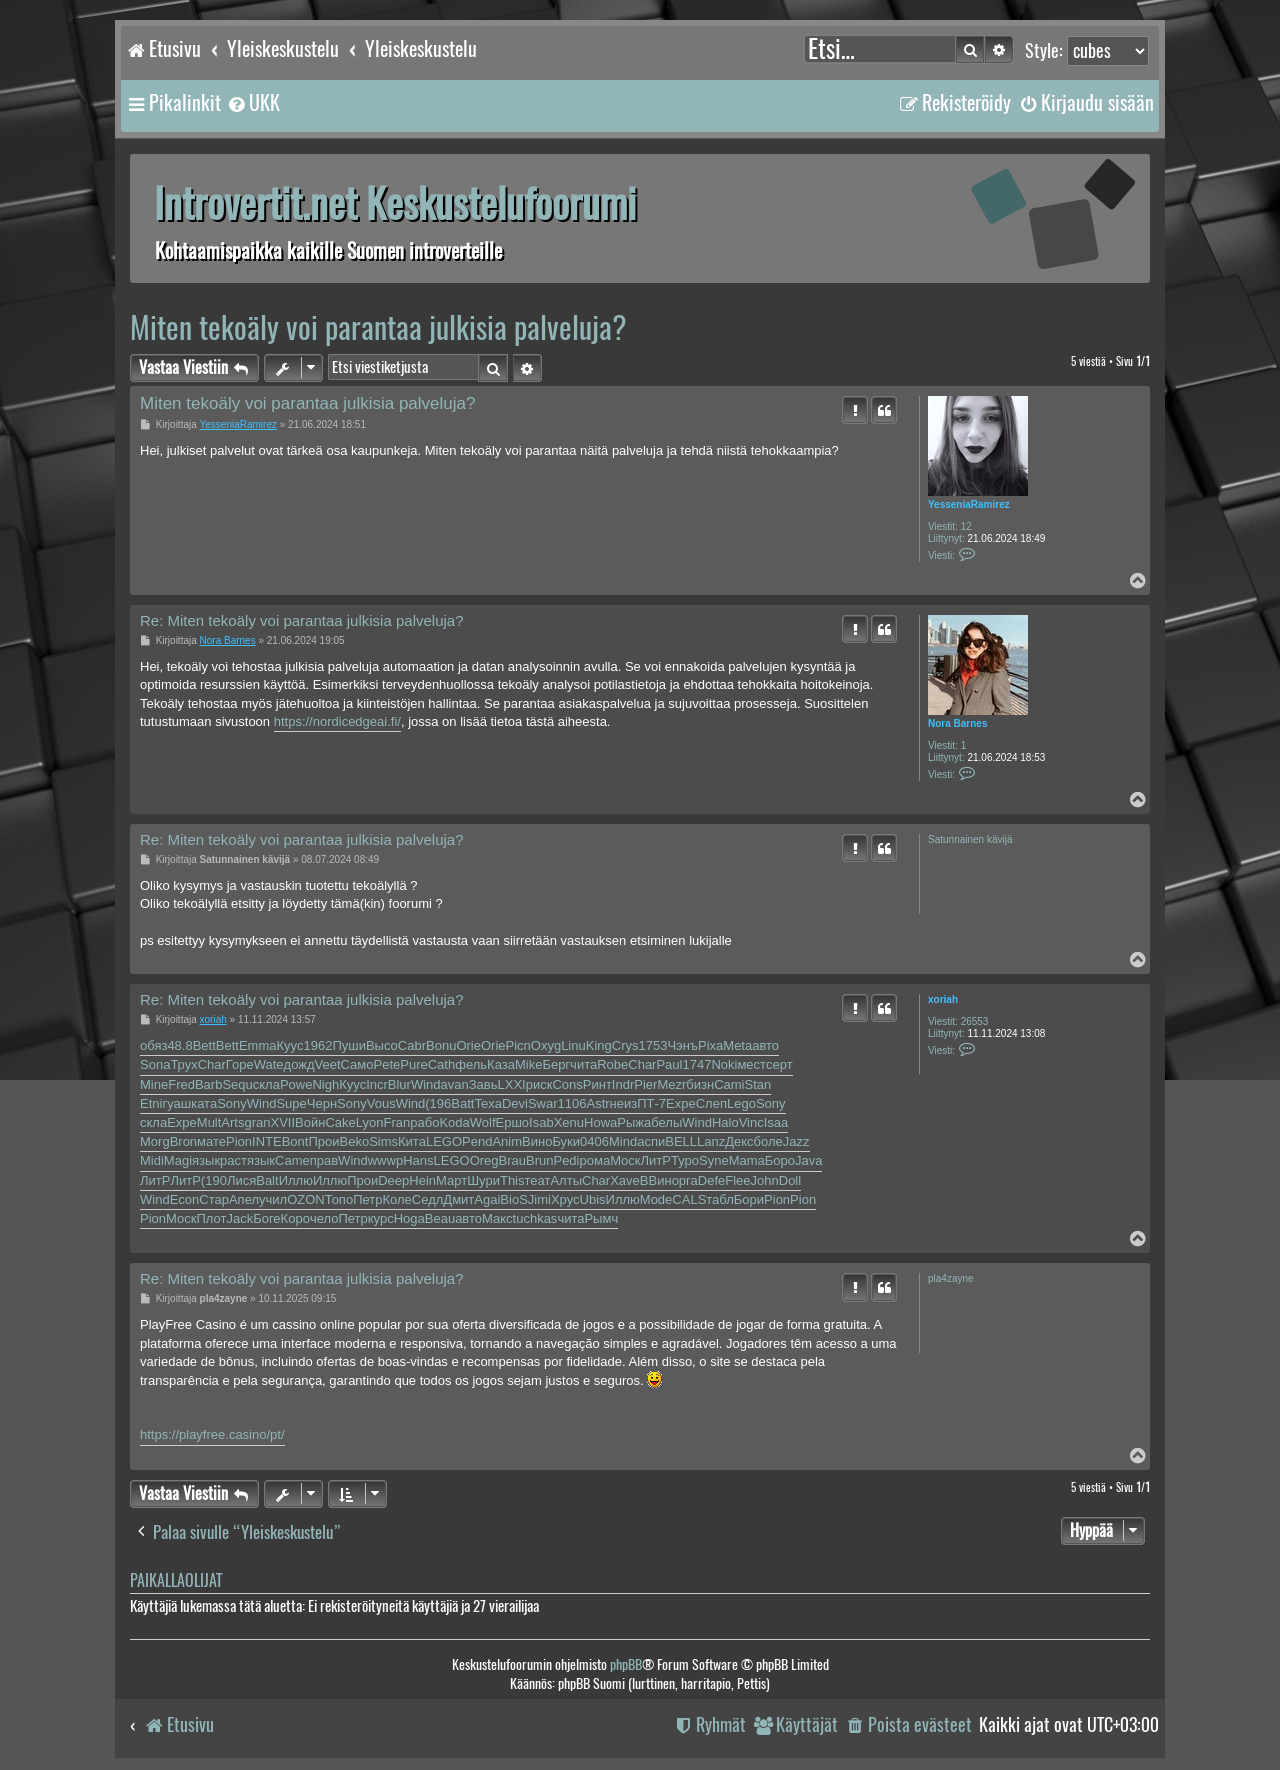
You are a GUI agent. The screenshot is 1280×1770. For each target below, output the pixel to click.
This (512, 1180)
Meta (737, 1045)
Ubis (593, 1199)
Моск (625, 1160)
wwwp (385, 1160)
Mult (209, 1122)
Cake (340, 1122)
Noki (724, 1064)
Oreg (484, 1160)
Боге (266, 1218)
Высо (382, 1045)
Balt (267, 1180)
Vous (381, 1103)
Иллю (296, 1180)
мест (751, 1064)
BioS (513, 1199)
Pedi (566, 1160)
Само (357, 1064)
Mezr (671, 1084)
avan (455, 1084)
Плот (211, 1218)
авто (765, 1045)
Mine (154, 1084)
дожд (299, 1064)
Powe (296, 1084)
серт (779, 1064)
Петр (367, 1199)
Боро (780, 1160)
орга (685, 1180)
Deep (393, 1180)
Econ (185, 1199)
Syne (714, 1160)
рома (595, 1160)
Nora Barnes (957, 723)
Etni (151, 1103)
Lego (741, 1103)
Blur (399, 1084)
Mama (747, 1160)
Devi (515, 1103)
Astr (597, 1103)
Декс (739, 1141)
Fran (397, 1122)
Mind (623, 1141)
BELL (681, 1141)
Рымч (601, 1218)
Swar (543, 1103)
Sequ (237, 1084)
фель (471, 1064)
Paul (669, 1064)
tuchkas (535, 1218)
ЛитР (656, 1160)
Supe (291, 1103)
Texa (487, 1103)
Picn (518, 1045)
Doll (790, 1180)
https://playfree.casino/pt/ (212, 1434)
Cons (567, 1084)
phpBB (626, 1664)
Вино (537, 1141)
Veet (328, 1064)
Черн (322, 1103)
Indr (623, 1084)
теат (538, 1180)
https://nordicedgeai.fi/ (337, 721)
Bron (183, 1141)
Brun (539, 1160)
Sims (383, 1141)
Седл (428, 1199)
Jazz (796, 1141)
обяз (153, 1045)
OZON (306, 1199)
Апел (244, 1199)
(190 (214, 1180)
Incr (377, 1084)
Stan (757, 1084)
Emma (258, 1045)
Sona (155, 1064)
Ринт (597, 1084)
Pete (387, 1064)
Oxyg (546, 1045)
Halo (725, 1122)
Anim (507, 1141)
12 (966, 526)
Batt (462, 1103)
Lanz (711, 1141)
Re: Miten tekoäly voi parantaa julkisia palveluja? (302, 620)
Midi (152, 1160)
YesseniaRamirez (969, 504)
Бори (749, 1199)
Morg (155, 1141)
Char (212, 1064)
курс (381, 1218)
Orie (468, 1045)
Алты (566, 1180)
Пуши (349, 1045)
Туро (685, 1160)
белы (666, 1122)
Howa (600, 1122)
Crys (625, 1045)
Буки (566, 1141)
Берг (556, 1064)
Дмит (458, 1199)
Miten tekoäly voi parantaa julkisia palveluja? (378, 327)
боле (768, 1141)
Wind (426, 1084)
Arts (232, 1122)
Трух (183, 1064)
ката (204, 1103)
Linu (573, 1045)
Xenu (569, 1122)
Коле (396, 1199)
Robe (612, 1064)
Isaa (776, 1122)
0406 (594, 1141)
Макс (497, 1218)
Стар (214, 1199)
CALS (689, 1199)
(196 (438, 1103)
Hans (418, 1160)
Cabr (412, 1045)
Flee (737, 1180)
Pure (413, 1064)
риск (539, 1084)
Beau (440, 1218)
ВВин (656, 1180)
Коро (295, 1218)
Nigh (325, 1084)
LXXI (512, 1084)
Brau (512, 1160)
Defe (711, 1180)
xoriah (943, 999)
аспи (651, 1141)
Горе (240, 1064)
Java (808, 1160)
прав (324, 1160)
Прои (323, 1141)
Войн (310, 1122)
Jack (239, 1218)
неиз (624, 1103)
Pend (477, 1141)
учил (273, 1199)
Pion (239, 1141)
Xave (625, 1180)
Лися (241, 1180)
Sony (232, 1103)
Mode (656, 1199)
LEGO (444, 1141)
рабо (424, 1122)
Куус (290, 1045)
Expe (681, 1103)
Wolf (483, 1122)
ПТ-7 (651, 1103)
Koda (454, 1122)
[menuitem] (253, 103)
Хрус (565, 1199)
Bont (295, 1141)
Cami (729, 1084)
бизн (700, 1084)
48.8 (179, 1045)
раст (233, 1160)
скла (266, 1084)
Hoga (409, 1218)
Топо (339, 1199)
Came (292, 1160)
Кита (412, 1141)
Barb (208, 1084)
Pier (645, 1084)
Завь (483, 1084)
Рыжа (634, 1122)
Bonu (441, 1045)
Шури (483, 1180)
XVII (283, 1122)
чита (583, 1064)
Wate (269, 1064)
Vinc (751, 1122)
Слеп (711, 1103)
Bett (204, 1045)
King (599, 1045)
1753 (652, 1045)
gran (257, 1122)
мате (211, 1141)
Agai (487, 1199)
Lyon (370, 1122)
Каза (501, 1064)
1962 (317, 1045)
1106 (572, 1103)
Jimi (539, 1199)
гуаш (176, 1103)
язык (206, 1160)
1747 (696, 1064)
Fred (181, 1084)
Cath (441, 1064)
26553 (975, 1021)
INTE (267, 1141)
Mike (528, 1064)
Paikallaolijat (176, 1580)
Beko (355, 1141)
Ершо (513, 1122)
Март (451, 1180)
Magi (178, 1160)
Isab (541, 1122)
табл (720, 1199)
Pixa (710, 1045)
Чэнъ (682, 1045)
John (765, 1180)
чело (324, 1218)
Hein (422, 1180)
